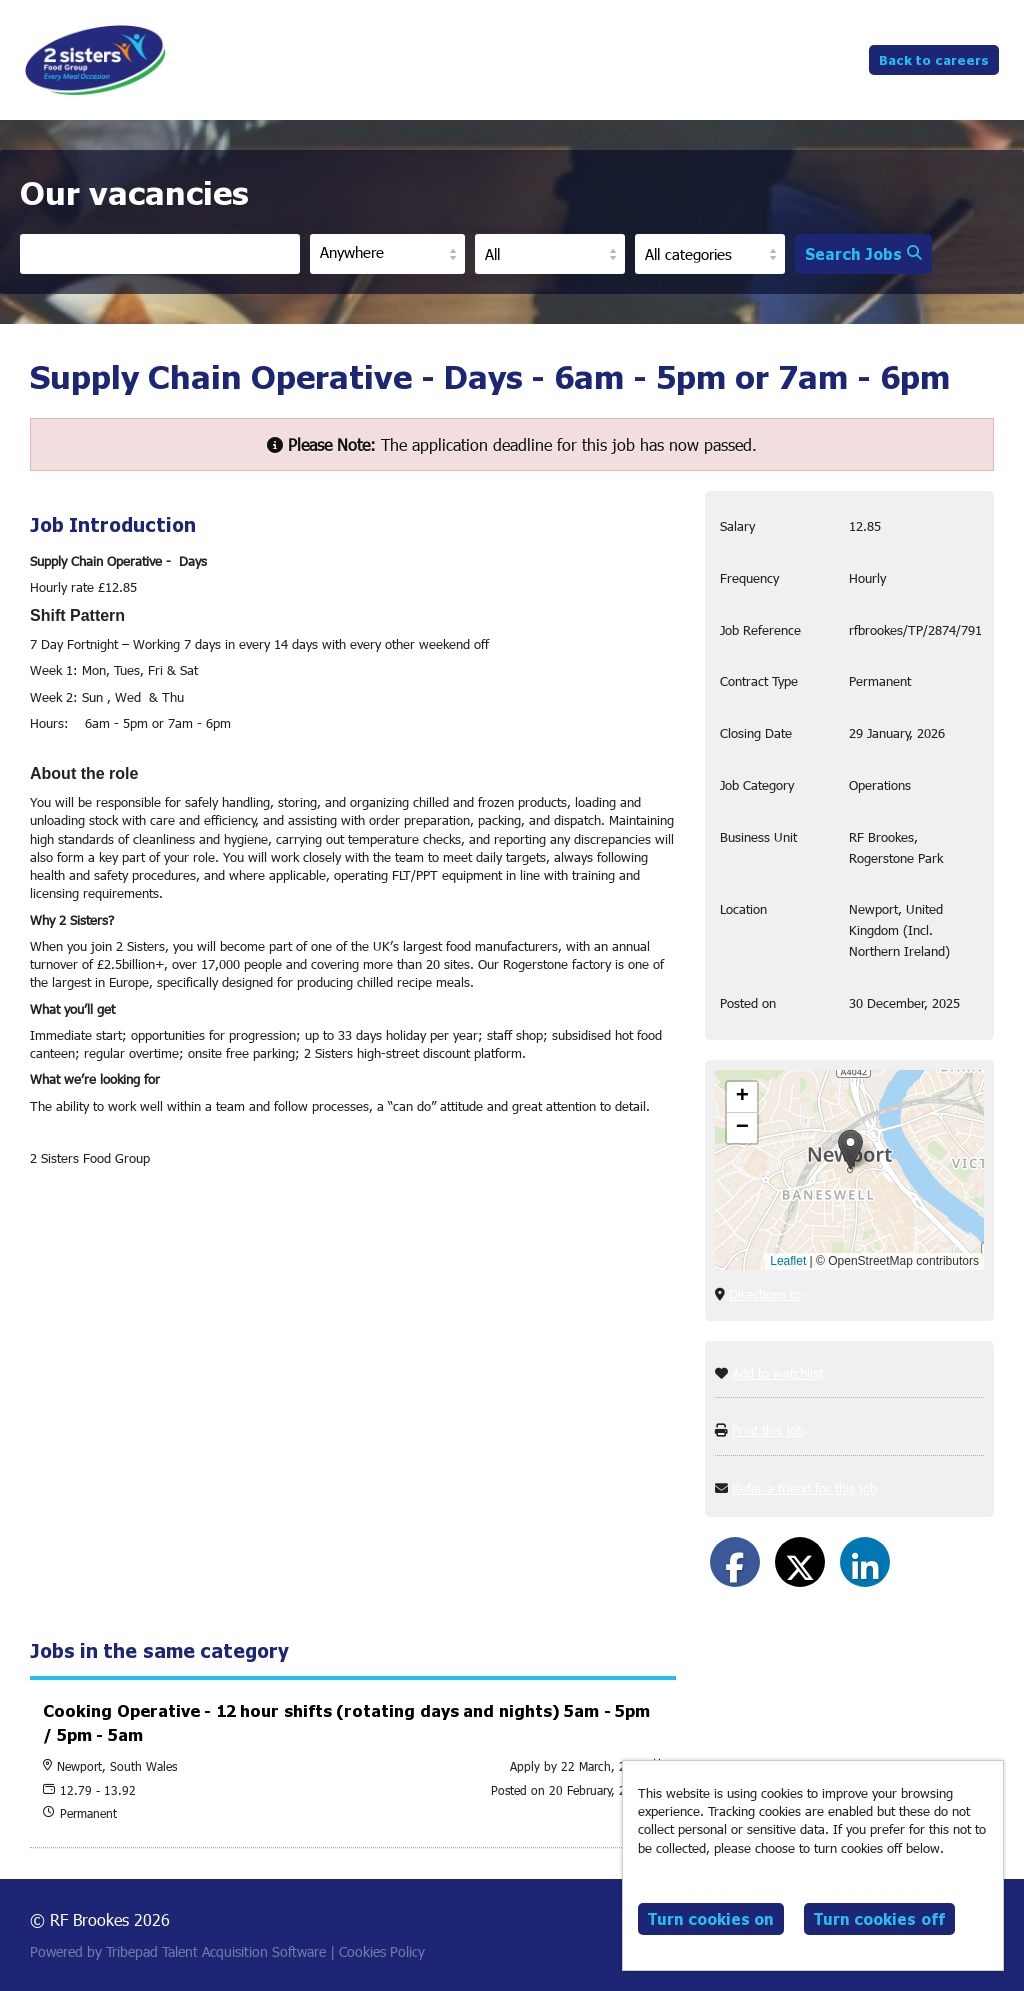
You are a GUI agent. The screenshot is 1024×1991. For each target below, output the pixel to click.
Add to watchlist (777, 1373)
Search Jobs (863, 253)
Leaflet (788, 1261)
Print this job (768, 1430)
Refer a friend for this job (804, 1488)
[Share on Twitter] (800, 1562)
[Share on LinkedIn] (865, 1562)
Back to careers (934, 59)
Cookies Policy (382, 1951)
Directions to (765, 1294)
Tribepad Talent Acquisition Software (216, 1951)
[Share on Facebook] (735, 1562)
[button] (850, 1149)
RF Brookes (95, 60)
